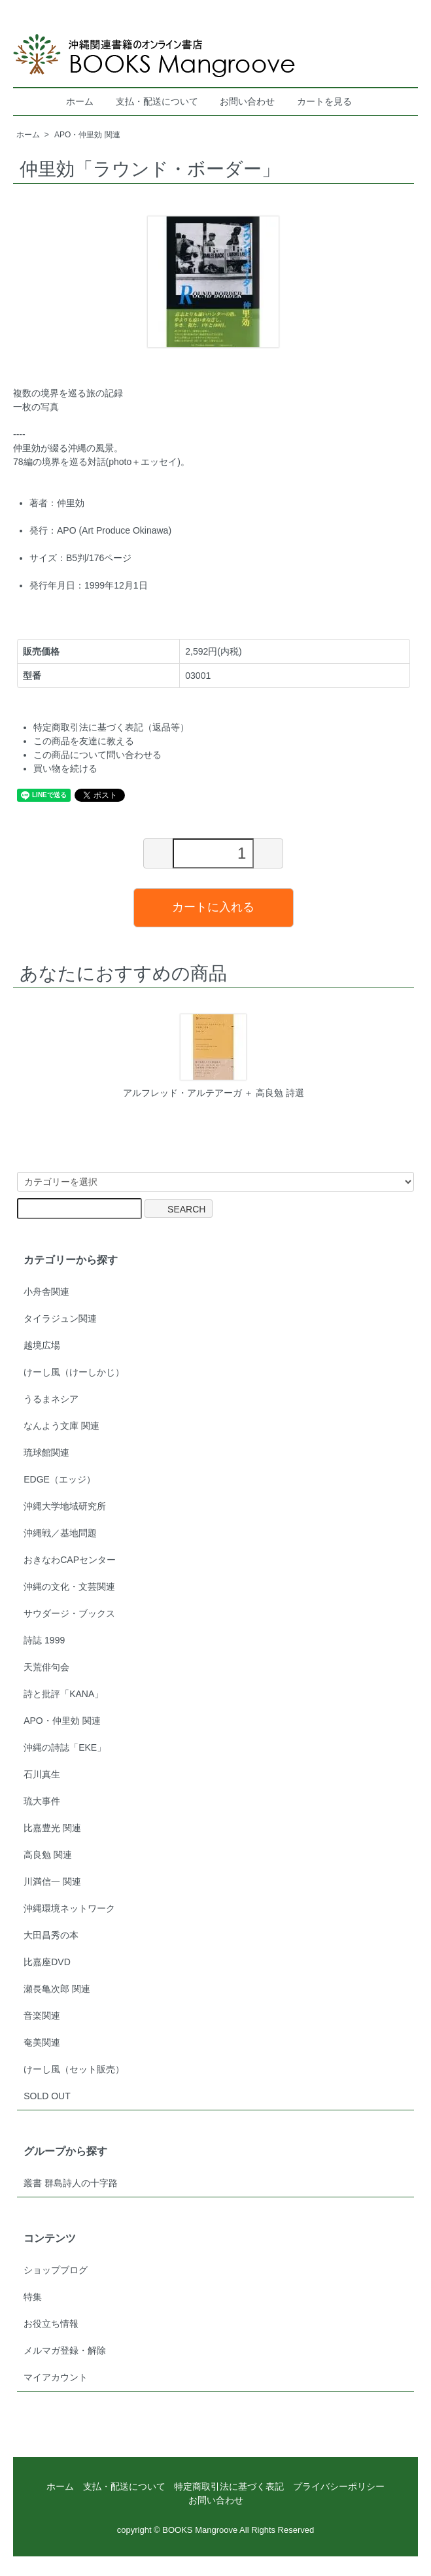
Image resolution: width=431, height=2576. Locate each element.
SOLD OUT (47, 2096)
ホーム (80, 101)
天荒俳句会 (46, 1667)
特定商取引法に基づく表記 (229, 2486)
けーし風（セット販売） (74, 2069)
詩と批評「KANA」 (63, 1694)
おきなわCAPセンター (70, 1559)
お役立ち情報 (51, 2323)
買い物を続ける (65, 768)
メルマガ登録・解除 (65, 2350)
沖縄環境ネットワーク (69, 1908)
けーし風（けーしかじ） (74, 1372)
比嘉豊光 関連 (52, 1828)
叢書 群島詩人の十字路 (71, 2183)
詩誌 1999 (44, 1640)
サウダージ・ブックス (69, 1613)
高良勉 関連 (48, 1854)
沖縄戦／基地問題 (60, 1533)
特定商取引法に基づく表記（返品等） (111, 727)
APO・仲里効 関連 (87, 134)
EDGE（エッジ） (59, 1479)
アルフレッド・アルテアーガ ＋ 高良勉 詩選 (214, 1093)
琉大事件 (42, 1801)
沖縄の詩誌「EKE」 (65, 1747)
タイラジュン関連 (60, 1318)
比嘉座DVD (47, 1962)
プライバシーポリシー (339, 2486)
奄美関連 (42, 2042)
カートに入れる (213, 907)
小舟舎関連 (46, 1291)
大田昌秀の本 (51, 1935)
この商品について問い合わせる (97, 754)
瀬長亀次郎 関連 (57, 1989)
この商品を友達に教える (83, 741)
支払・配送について (157, 101)
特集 (33, 2297)
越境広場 (42, 1345)
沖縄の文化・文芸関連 (69, 1586)
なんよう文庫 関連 (61, 1425)
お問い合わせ (247, 101)
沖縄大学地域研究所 (65, 1506)
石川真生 (42, 1774)
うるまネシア (51, 1399)
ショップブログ (56, 2270)
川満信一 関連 (52, 1881)
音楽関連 (42, 2015)
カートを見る (324, 101)
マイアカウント (56, 2377)
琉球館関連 (46, 1452)
